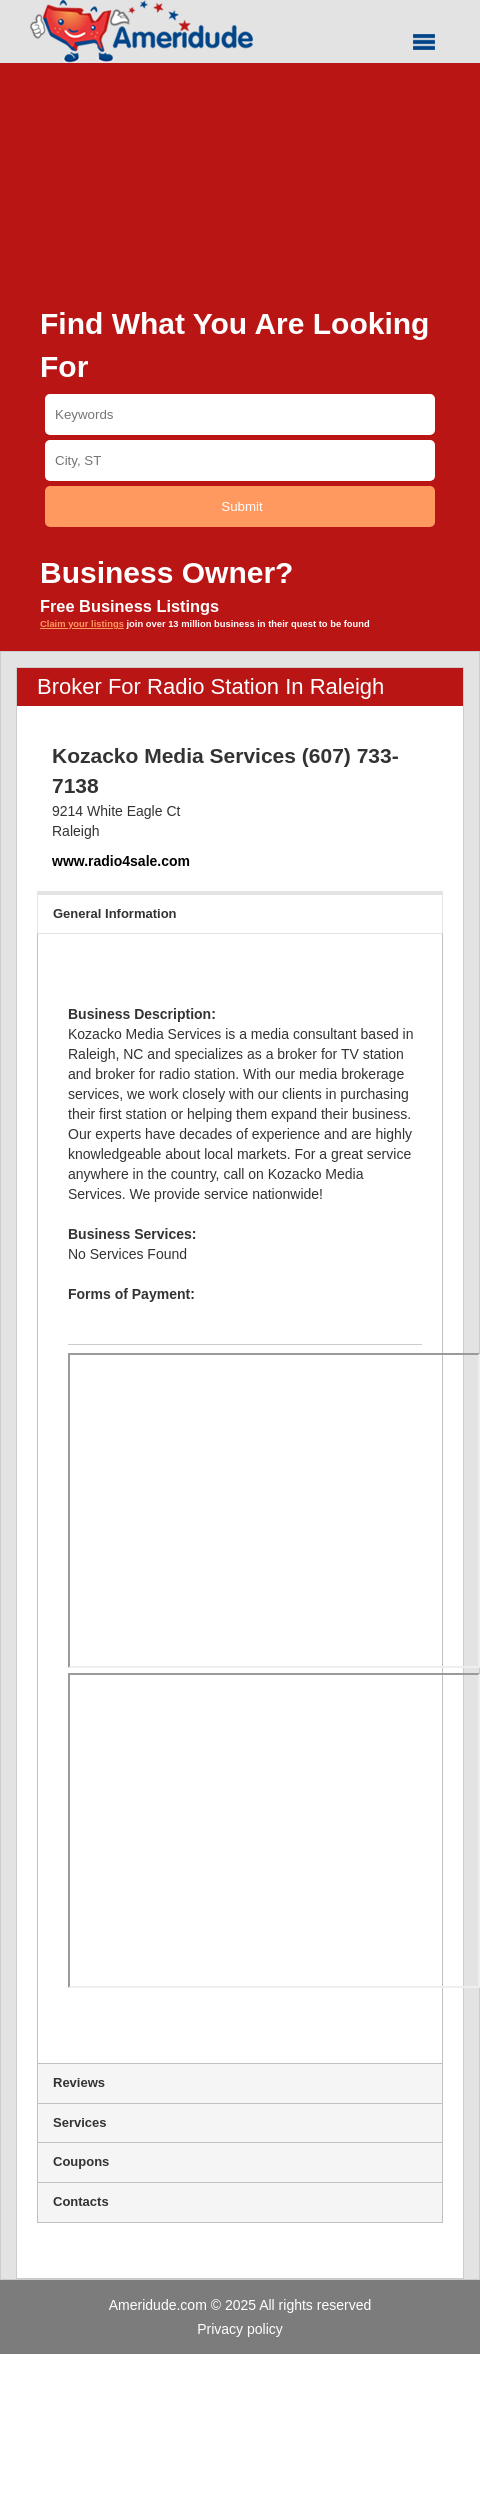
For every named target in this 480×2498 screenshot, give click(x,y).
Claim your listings (82, 624)
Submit (241, 506)
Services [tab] (240, 2122)
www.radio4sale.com (121, 861)
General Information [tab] (240, 913)
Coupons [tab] (240, 2161)
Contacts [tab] (240, 2201)
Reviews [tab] (240, 2082)
